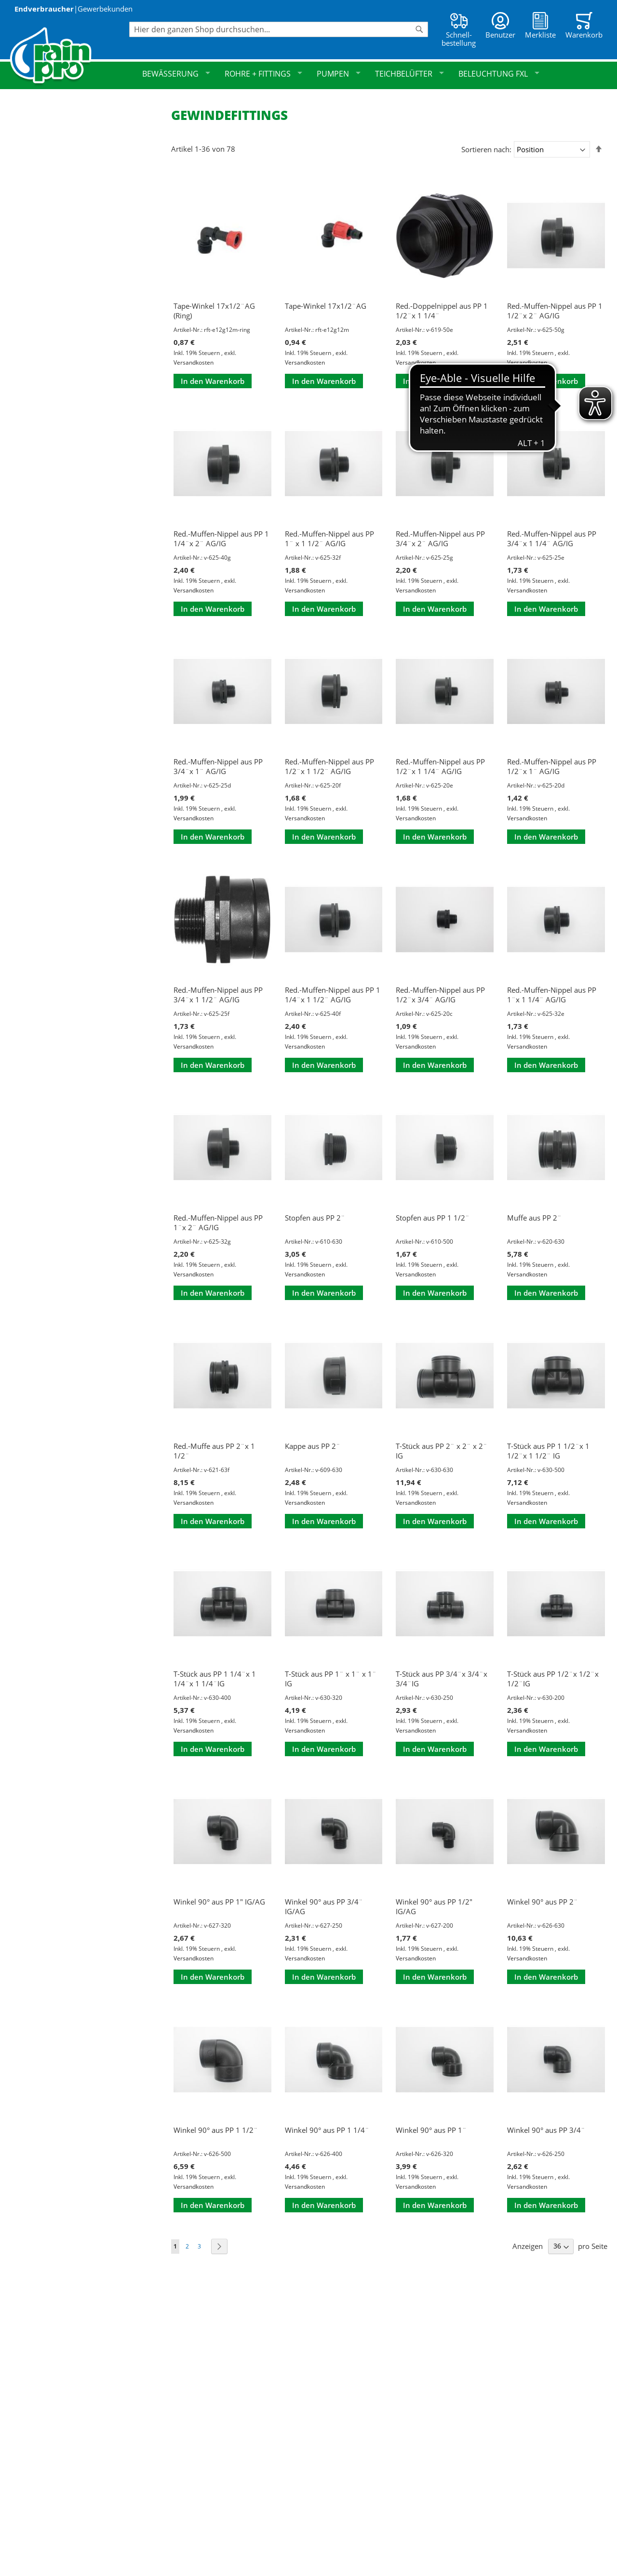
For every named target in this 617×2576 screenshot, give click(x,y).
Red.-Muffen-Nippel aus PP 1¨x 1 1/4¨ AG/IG (551, 994)
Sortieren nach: (486, 149)
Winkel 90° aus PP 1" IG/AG (219, 1901)
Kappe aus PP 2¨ (312, 1446)
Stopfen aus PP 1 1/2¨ (432, 1217)
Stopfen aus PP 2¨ (315, 1217)
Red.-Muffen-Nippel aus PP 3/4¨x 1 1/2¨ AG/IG (218, 994)
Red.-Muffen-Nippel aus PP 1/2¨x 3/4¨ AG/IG (440, 994)
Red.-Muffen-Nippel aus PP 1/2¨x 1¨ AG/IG (551, 766)
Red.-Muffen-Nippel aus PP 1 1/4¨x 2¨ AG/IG (221, 538)
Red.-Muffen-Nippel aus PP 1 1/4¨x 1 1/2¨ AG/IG (332, 994)
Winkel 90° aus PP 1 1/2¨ (216, 2130)
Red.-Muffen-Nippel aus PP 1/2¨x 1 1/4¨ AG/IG (440, 766)
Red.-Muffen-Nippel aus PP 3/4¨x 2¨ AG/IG (440, 538)
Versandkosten (194, 362)
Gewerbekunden (105, 8)
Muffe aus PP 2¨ (534, 1217)
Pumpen (339, 73)
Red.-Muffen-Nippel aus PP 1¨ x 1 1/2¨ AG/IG (329, 538)
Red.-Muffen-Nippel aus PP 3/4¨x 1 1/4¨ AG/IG (551, 538)
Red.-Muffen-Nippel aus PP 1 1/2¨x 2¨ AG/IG (555, 310)
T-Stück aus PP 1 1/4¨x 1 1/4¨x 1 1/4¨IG (215, 1678)
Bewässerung (176, 73)
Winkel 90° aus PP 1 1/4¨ (327, 2130)
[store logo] (69, 56)
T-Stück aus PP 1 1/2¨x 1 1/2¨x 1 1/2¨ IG (548, 1450)
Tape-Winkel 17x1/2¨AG (325, 306)
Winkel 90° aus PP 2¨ (542, 1901)
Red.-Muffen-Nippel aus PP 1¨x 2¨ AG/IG (218, 1222)
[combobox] (278, 29)
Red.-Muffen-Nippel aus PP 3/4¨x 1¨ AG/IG (218, 766)
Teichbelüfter (409, 73)
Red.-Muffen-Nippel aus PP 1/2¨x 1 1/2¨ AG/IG (329, 766)
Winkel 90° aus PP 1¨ (431, 2130)
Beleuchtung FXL (498, 73)
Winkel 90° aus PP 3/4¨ (546, 2130)
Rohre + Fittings (263, 73)
